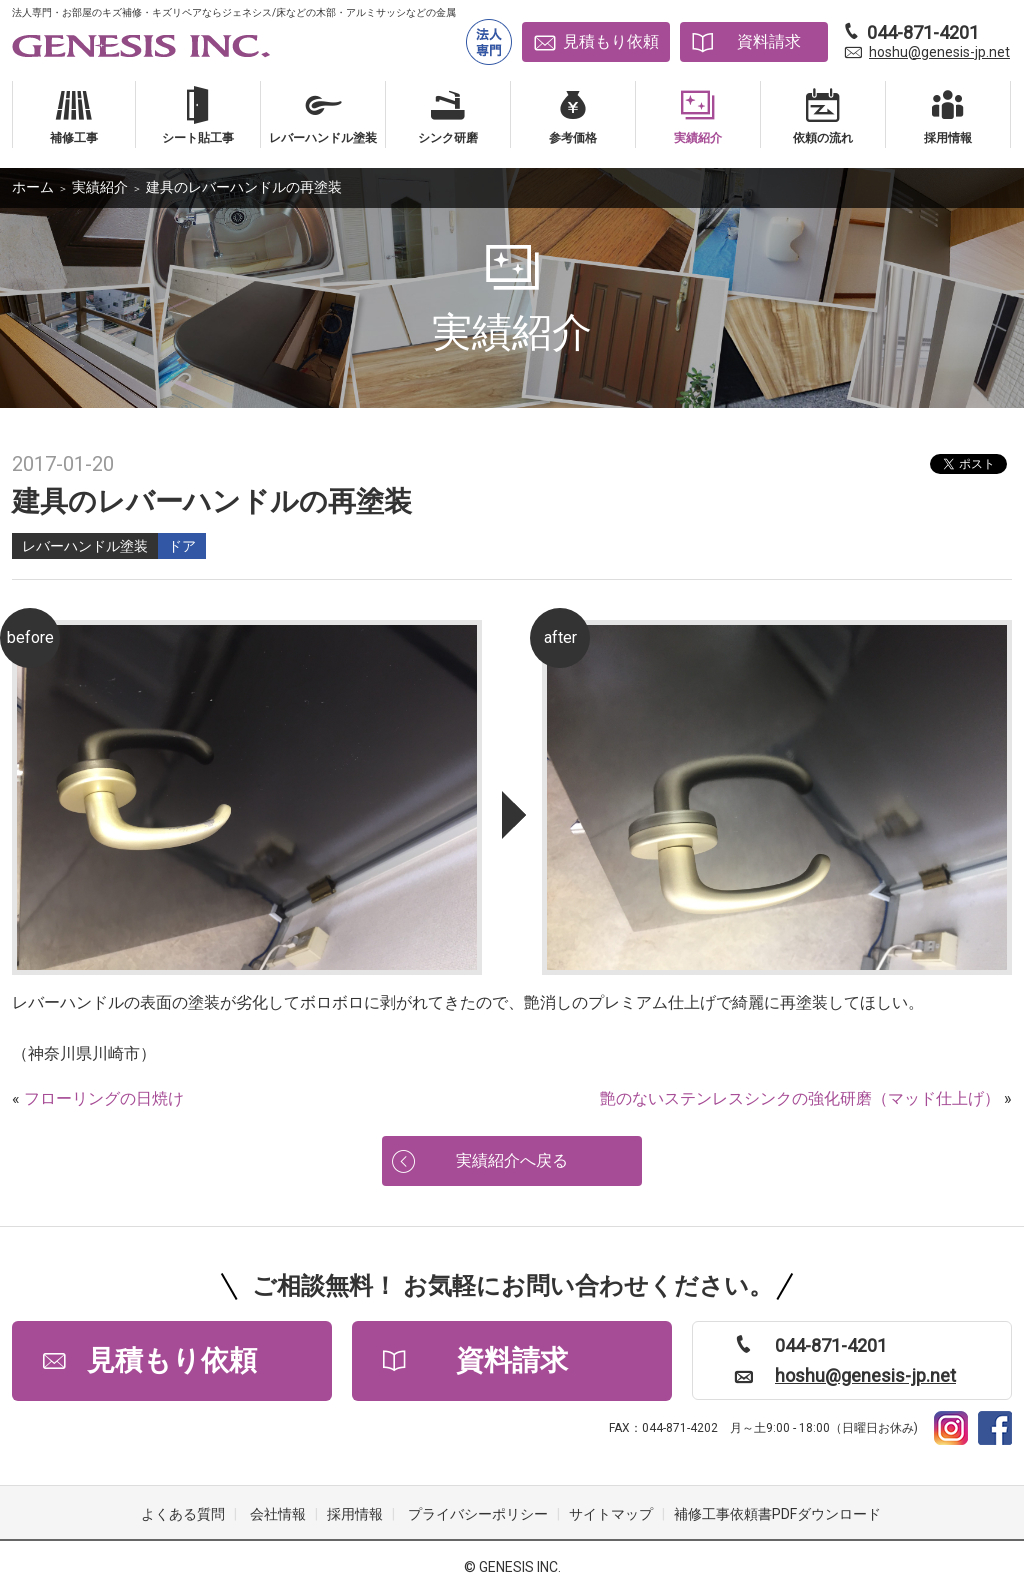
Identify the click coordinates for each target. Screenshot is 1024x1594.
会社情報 (278, 1514)
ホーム (33, 187)
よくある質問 (183, 1514)
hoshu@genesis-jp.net (939, 52)
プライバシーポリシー (478, 1514)
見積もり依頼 (611, 41)
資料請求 (769, 41)
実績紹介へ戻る (512, 1160)
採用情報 (355, 1514)
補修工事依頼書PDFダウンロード (777, 1514)
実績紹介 (100, 187)
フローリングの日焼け (104, 1098)
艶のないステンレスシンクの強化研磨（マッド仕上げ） (800, 1098)
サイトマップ (611, 1514)
